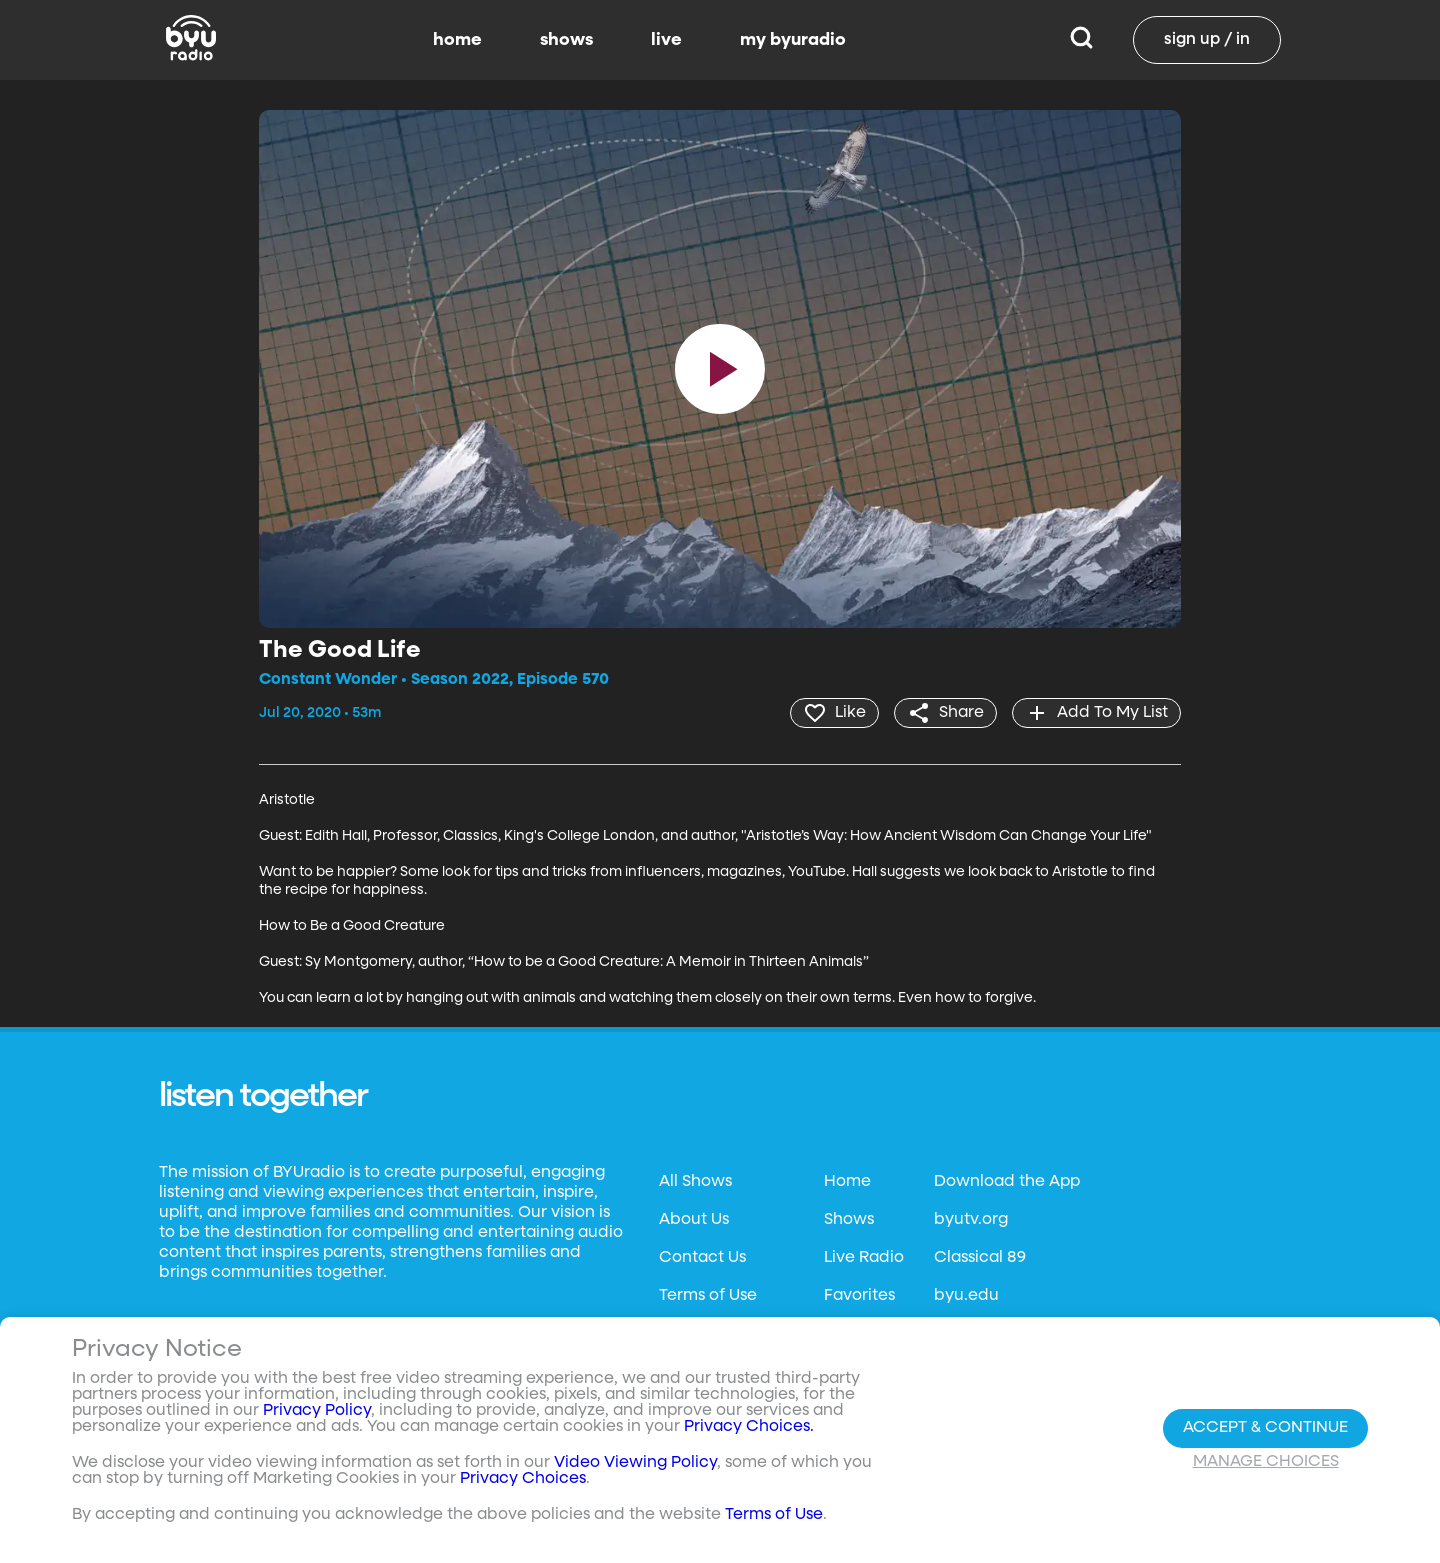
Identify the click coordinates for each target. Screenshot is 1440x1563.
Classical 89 (980, 1258)
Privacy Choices (523, 1479)
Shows (849, 1220)
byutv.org (971, 1220)
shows (566, 40)
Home (847, 1182)
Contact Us (702, 1258)
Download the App (1007, 1182)
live (666, 40)
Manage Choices (1266, 1462)
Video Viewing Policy (635, 1463)
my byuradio (793, 40)
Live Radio (864, 1258)
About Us (694, 1220)
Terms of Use (708, 1296)
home (457, 40)
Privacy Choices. (749, 1427)
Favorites (859, 1296)
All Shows (695, 1182)
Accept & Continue (1265, 1428)
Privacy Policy (317, 1411)
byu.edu (966, 1296)
